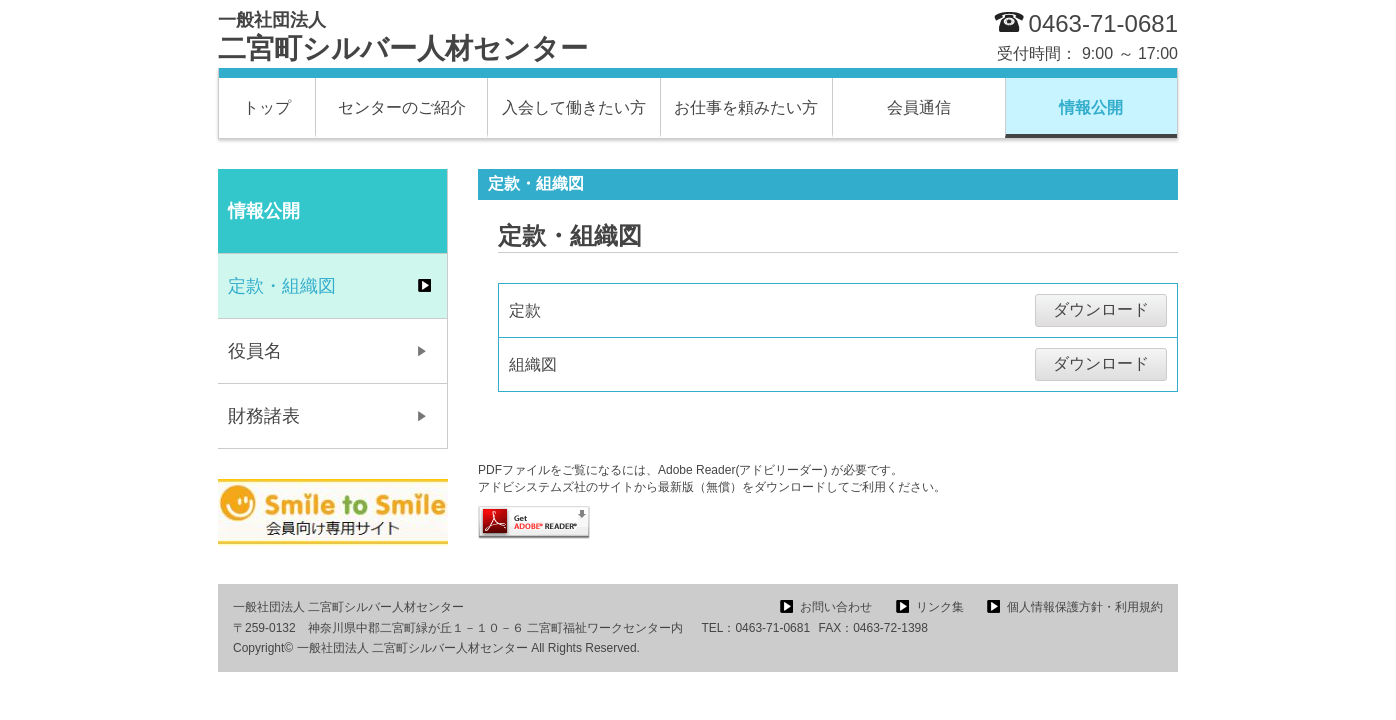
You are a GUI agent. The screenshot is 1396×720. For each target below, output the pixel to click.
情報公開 (1091, 107)
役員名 (255, 351)
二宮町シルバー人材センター (403, 37)
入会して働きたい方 (574, 107)
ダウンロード (1101, 309)
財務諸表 (264, 416)
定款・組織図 (282, 286)
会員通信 (919, 107)
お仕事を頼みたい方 (746, 107)
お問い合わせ (836, 607)
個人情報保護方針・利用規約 (1085, 607)
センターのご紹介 (402, 107)
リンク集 (940, 607)
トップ (267, 107)
